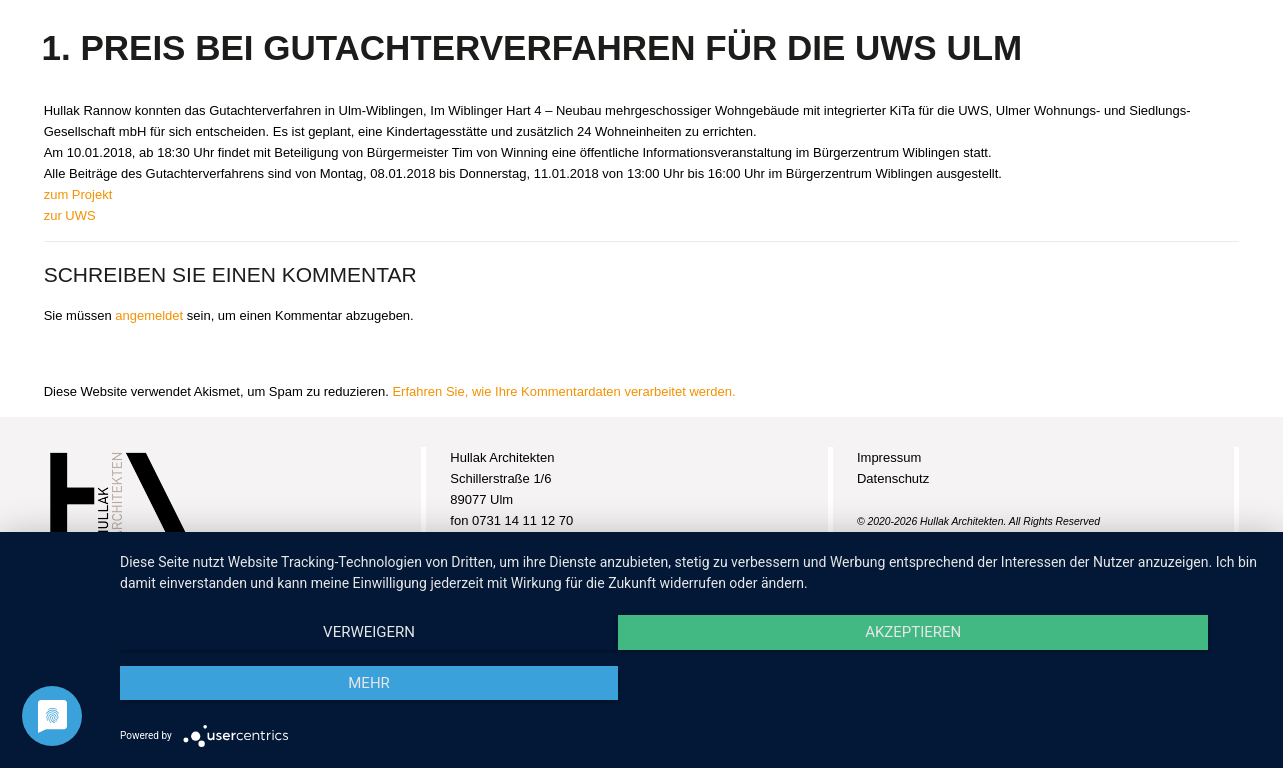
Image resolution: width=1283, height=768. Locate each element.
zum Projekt (78, 194)
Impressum (889, 457)
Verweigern (291, 684)
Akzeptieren (691, 684)
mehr (1092, 684)
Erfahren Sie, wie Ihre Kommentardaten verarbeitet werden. (563, 391)
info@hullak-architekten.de (527, 562)
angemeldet (149, 315)
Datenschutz (893, 478)
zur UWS (70, 215)
